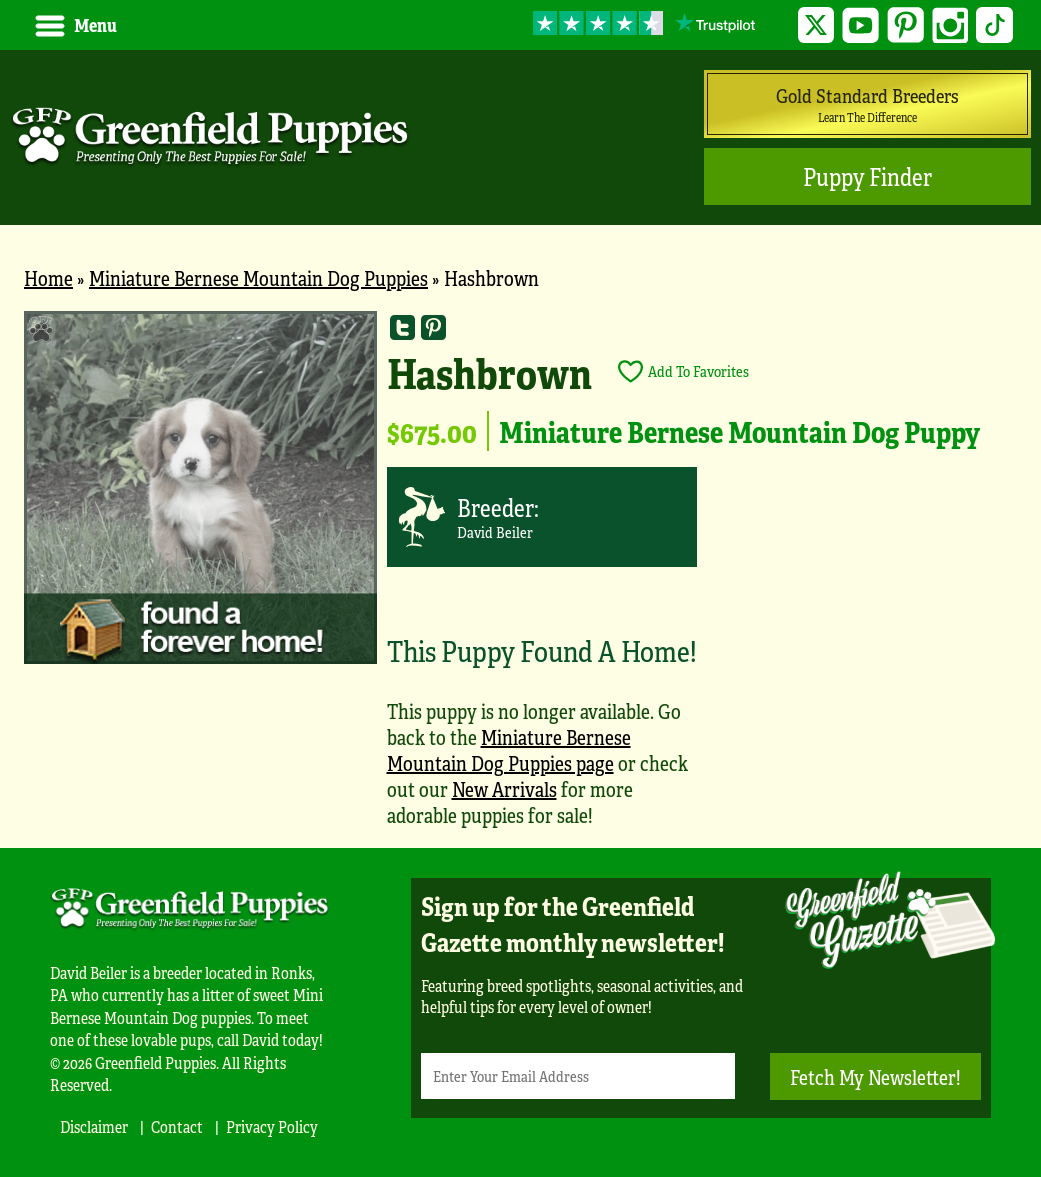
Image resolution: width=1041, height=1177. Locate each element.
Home (48, 277)
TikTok (994, 25)
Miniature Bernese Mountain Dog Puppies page (509, 749)
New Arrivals (504, 788)
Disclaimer (94, 1126)
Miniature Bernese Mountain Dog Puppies (258, 277)
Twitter (816, 25)
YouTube (860, 25)
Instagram (950, 25)
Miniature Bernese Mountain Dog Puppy (739, 431)
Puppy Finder (867, 176)
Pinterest (905, 25)
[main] (520, 579)
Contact (177, 1126)
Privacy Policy (272, 1126)
